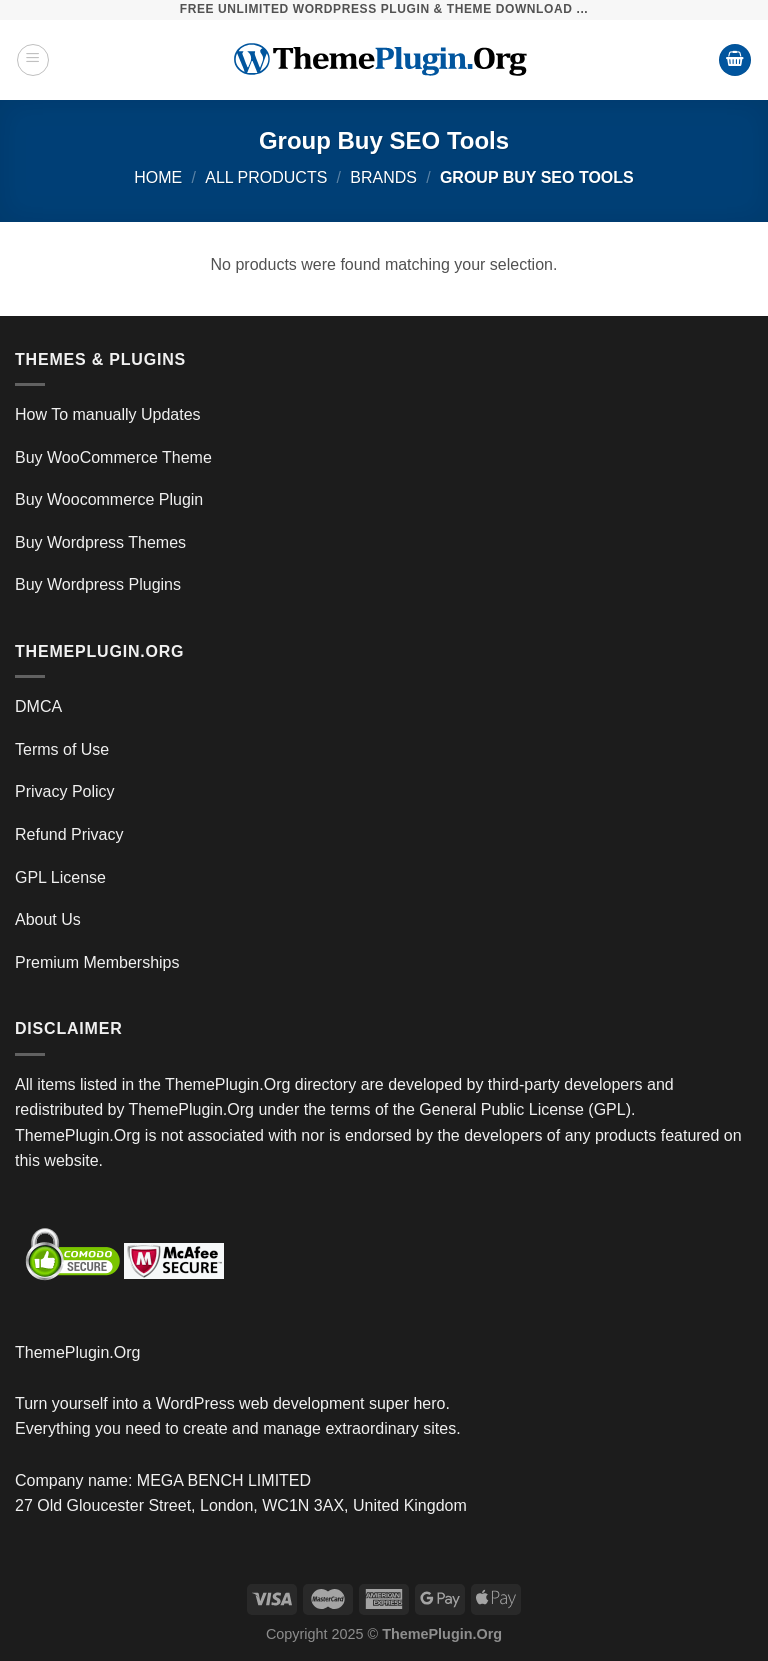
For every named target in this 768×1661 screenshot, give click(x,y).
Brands (383, 177)
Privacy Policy (65, 791)
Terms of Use (62, 749)
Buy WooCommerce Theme (113, 457)
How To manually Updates (108, 414)
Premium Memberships (97, 962)
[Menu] (33, 60)
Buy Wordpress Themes (100, 542)
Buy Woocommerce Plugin (109, 499)
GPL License (60, 877)
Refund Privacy (69, 834)
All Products (266, 177)
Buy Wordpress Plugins (98, 584)
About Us (48, 919)
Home (158, 177)
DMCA (38, 706)
